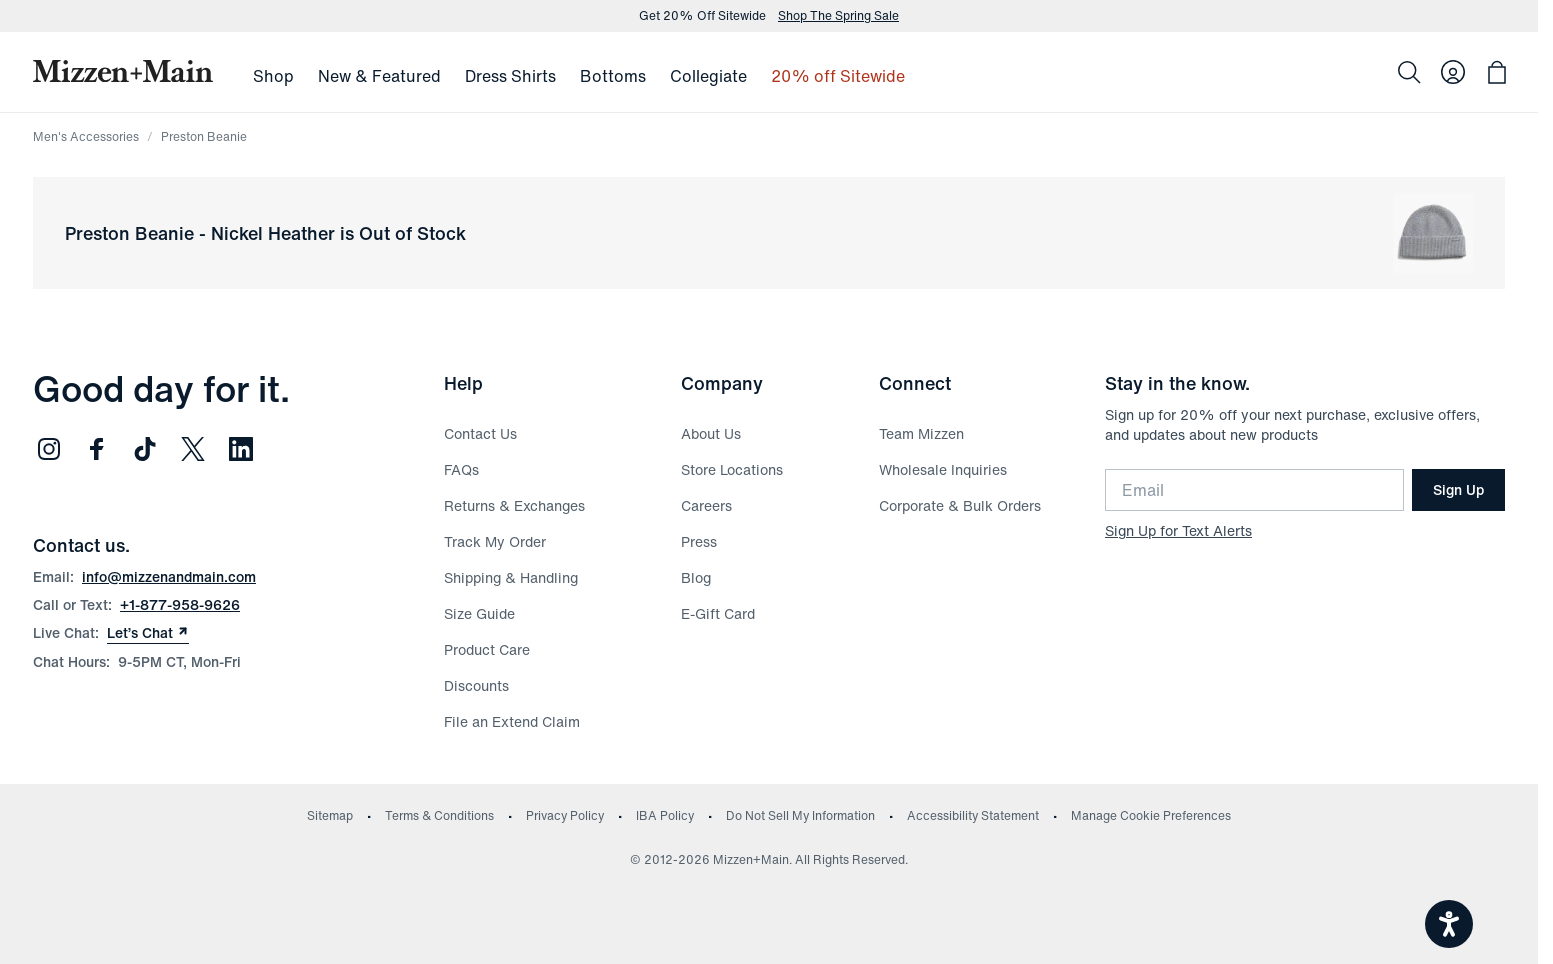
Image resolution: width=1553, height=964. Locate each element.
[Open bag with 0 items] (1497, 72)
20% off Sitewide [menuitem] (838, 76)
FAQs (461, 469)
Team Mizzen (921, 433)
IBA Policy (665, 815)
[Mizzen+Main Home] (123, 71)
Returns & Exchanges (514, 505)
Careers (706, 505)
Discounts (476, 685)
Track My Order (495, 541)
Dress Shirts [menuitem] (510, 76)
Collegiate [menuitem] (708, 76)
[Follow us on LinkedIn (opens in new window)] (241, 449)
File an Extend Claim (512, 721)
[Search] (1409, 72)
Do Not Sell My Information (800, 815)
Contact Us (480, 433)
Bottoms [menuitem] (613, 76)
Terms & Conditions (439, 815)
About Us (711, 433)
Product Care (487, 649)
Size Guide (479, 613)
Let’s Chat (148, 633)
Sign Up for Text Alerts (1178, 530)
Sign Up (1458, 489)
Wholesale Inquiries (943, 469)
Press (699, 541)
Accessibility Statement (973, 815)
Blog (696, 577)
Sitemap (330, 815)
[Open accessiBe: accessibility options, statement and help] (1449, 924)
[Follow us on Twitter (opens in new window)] (193, 449)
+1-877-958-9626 (180, 604)
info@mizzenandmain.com (169, 576)
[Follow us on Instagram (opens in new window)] (49, 449)
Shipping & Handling (511, 577)
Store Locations (732, 469)
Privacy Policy (565, 815)
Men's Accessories (86, 136)
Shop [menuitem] (273, 76)
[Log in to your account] (1453, 72)
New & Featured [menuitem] (379, 76)
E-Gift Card (718, 613)
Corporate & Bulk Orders (960, 505)
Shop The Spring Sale (838, 16)
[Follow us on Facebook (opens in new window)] (97, 449)
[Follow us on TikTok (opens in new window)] (145, 449)
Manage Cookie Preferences (1151, 815)
